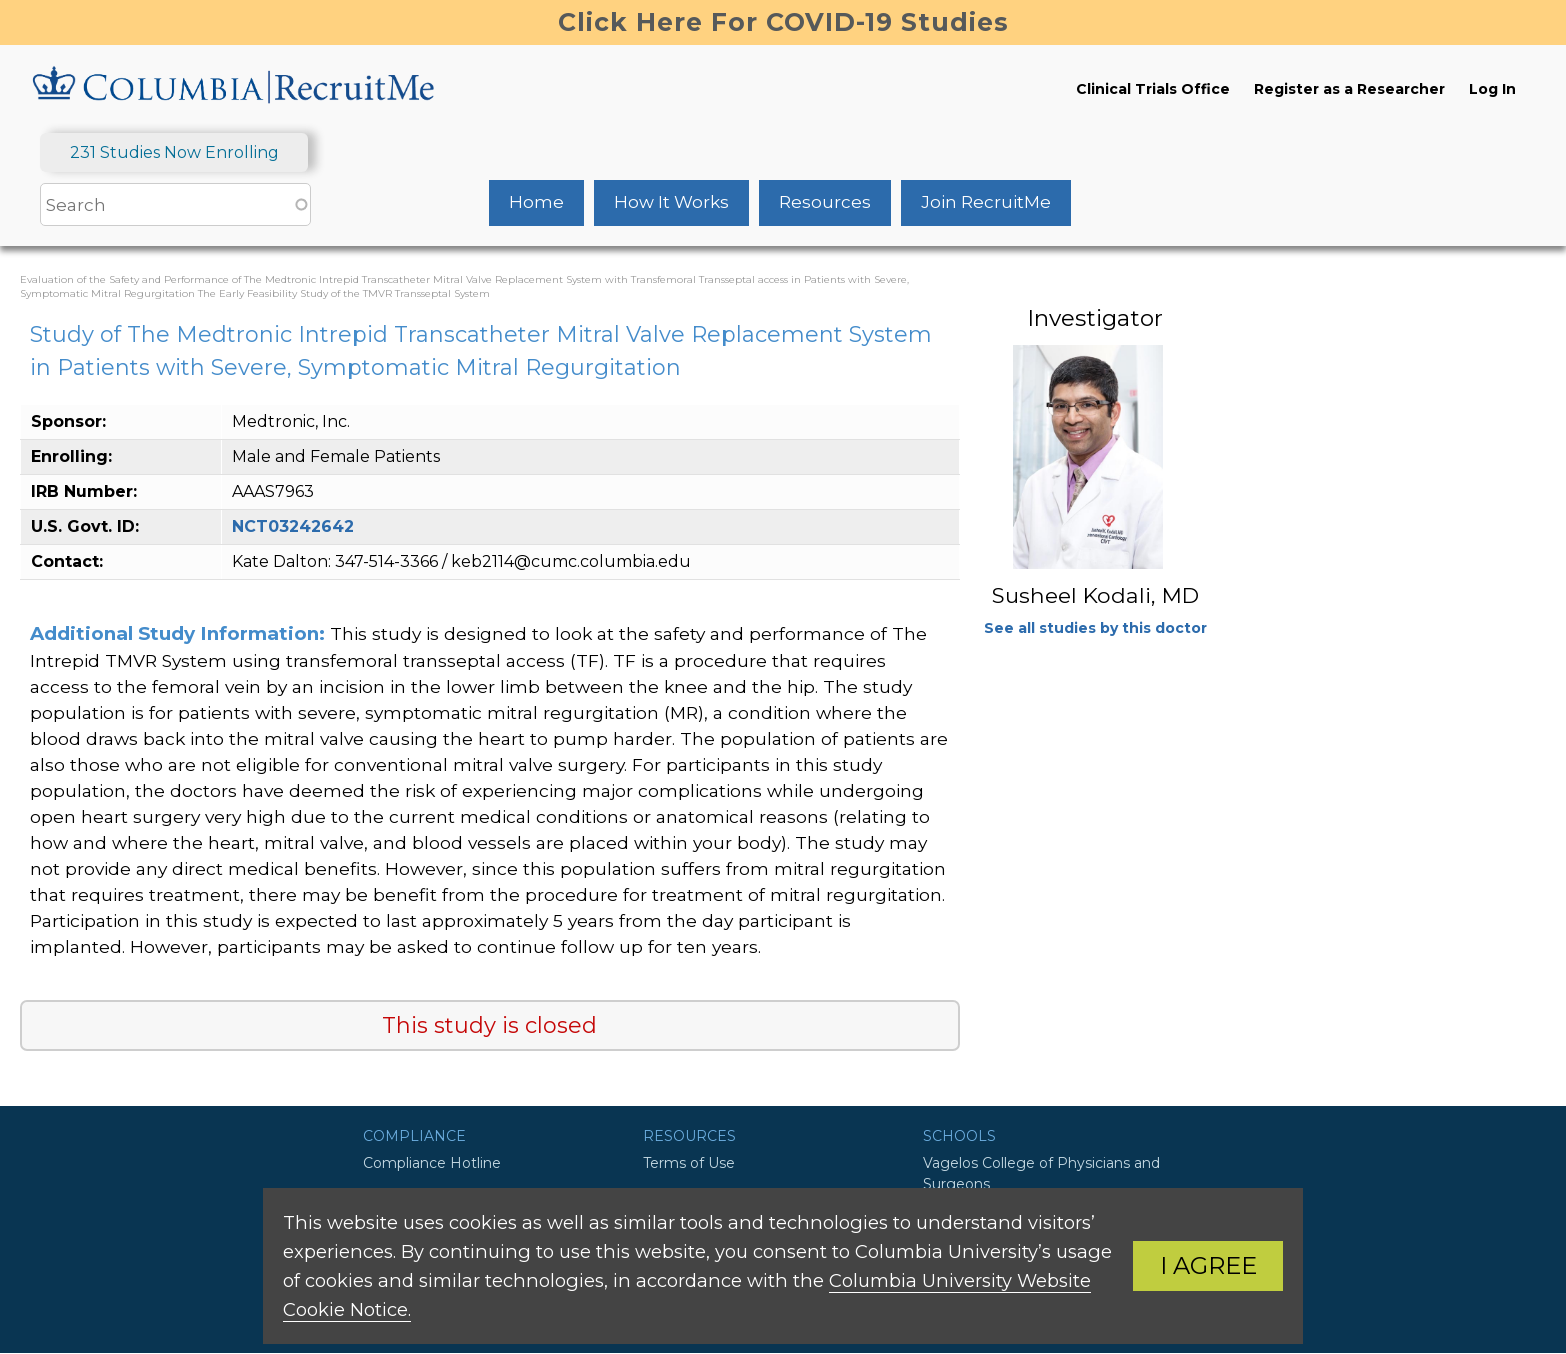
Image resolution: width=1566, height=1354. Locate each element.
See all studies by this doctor (1095, 628)
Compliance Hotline (432, 1163)
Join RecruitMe (986, 202)
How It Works (671, 202)
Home (536, 202)
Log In (1492, 89)
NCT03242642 (293, 526)
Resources (825, 202)
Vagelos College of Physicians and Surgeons (1041, 1173)
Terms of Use (689, 1163)
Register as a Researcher (1349, 89)
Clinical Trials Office (1153, 89)
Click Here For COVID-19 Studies (783, 22)
